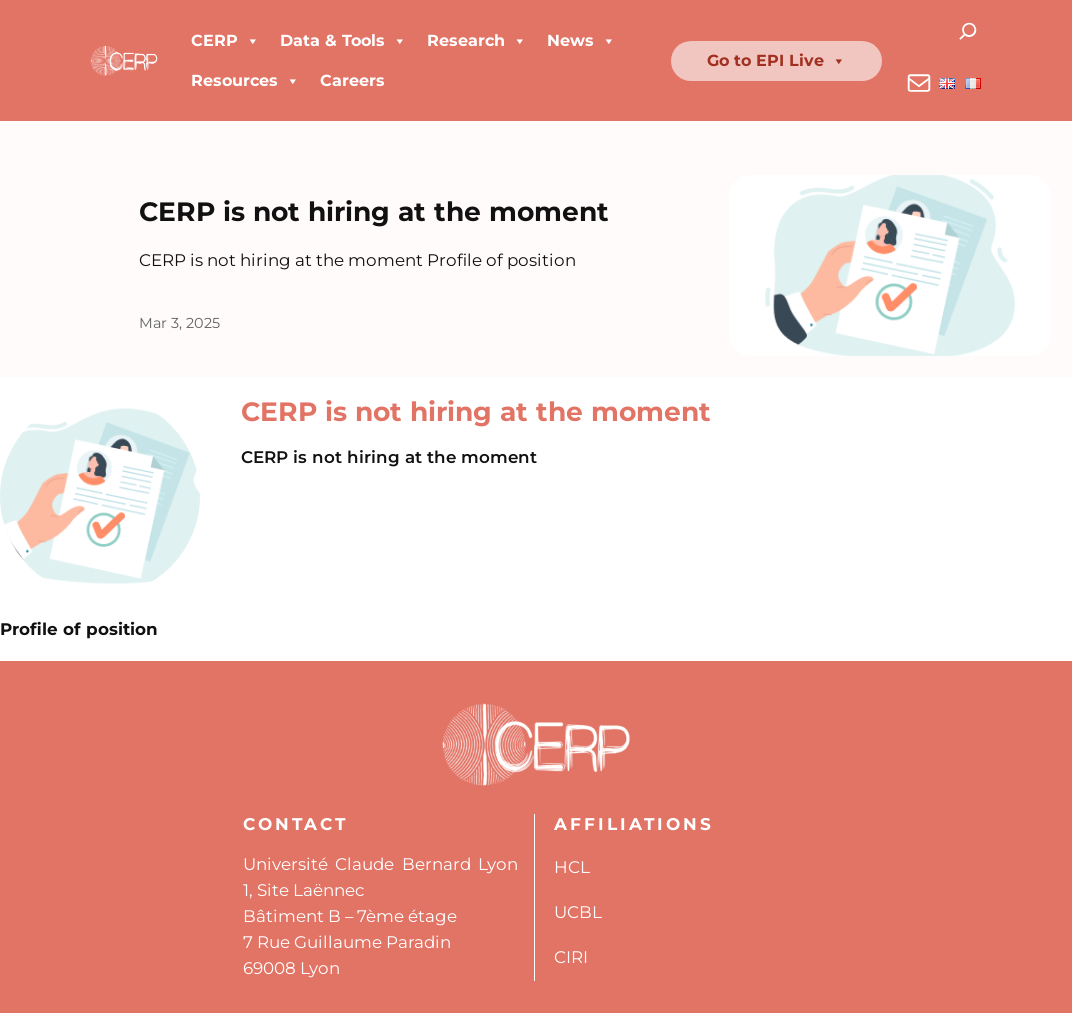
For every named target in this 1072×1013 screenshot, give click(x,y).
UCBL (578, 912)
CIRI (571, 957)
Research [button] (477, 41)
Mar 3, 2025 (179, 323)
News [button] (581, 41)
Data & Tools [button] (343, 41)
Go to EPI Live (776, 61)
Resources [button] (245, 81)
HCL (572, 867)
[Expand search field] (968, 31)
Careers (352, 80)
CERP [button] (225, 41)
